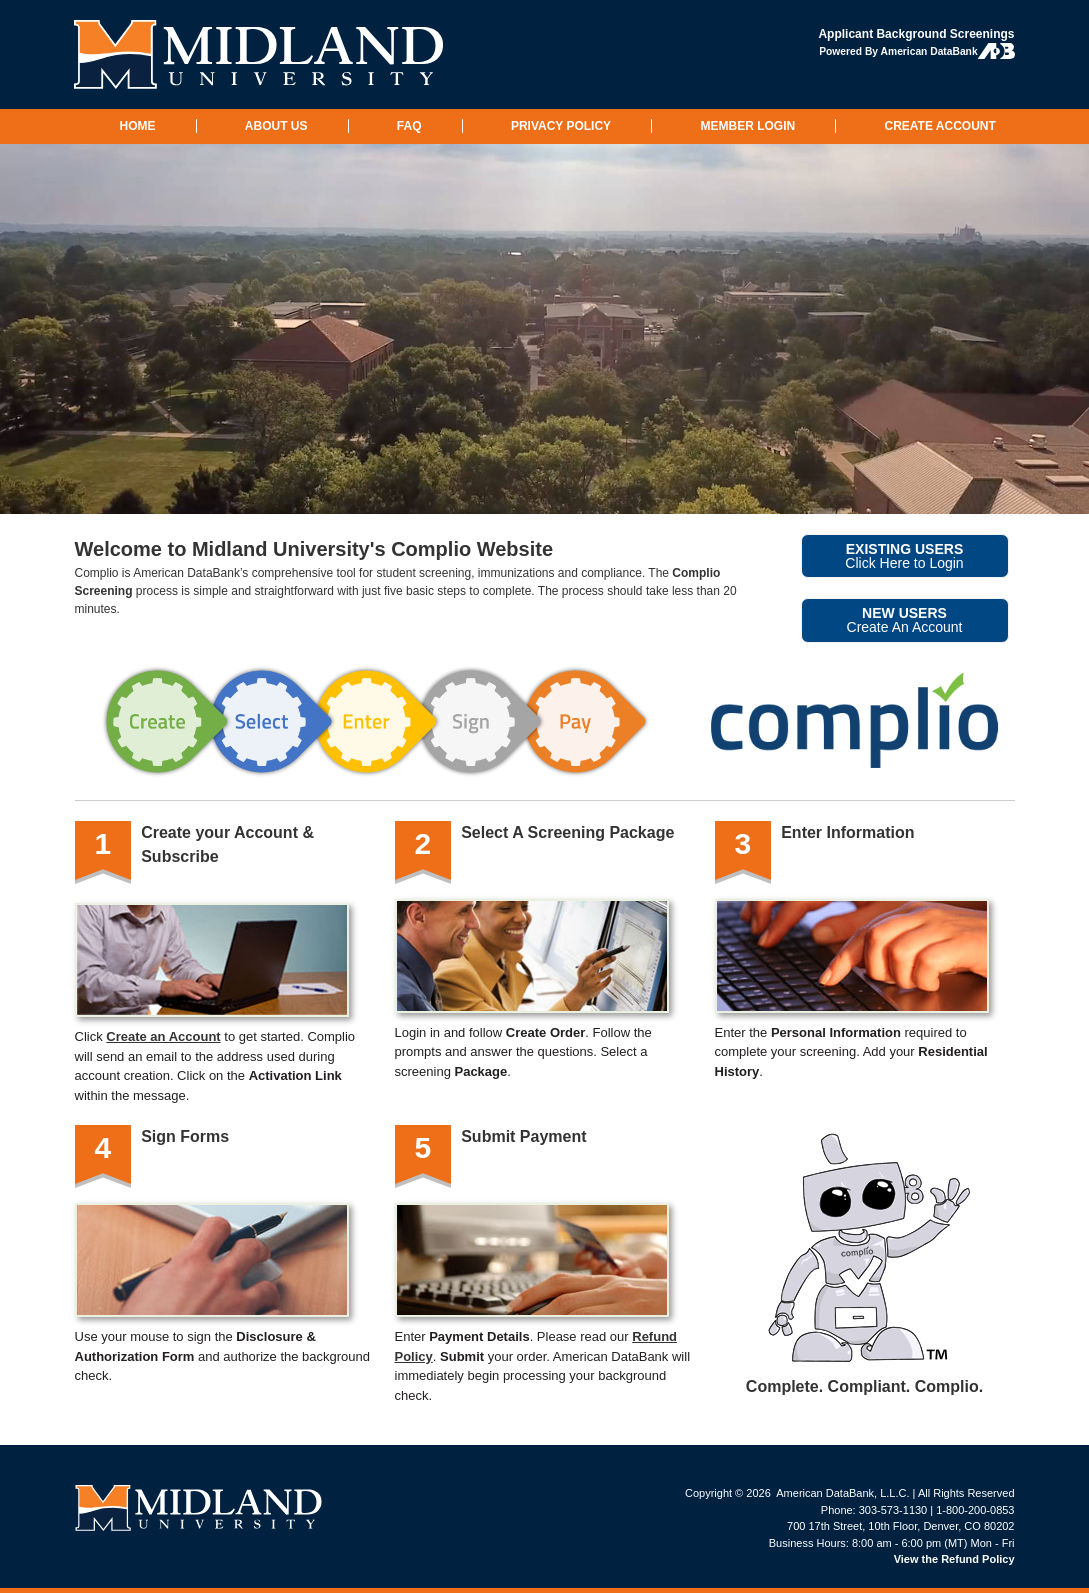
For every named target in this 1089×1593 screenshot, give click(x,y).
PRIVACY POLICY (561, 126)
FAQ (409, 126)
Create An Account (905, 620)
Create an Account (163, 1036)
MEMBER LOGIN (747, 126)
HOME (138, 126)
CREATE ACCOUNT (939, 126)
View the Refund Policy (954, 1559)
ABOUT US (276, 126)
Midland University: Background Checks (259, 54)
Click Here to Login (904, 556)
